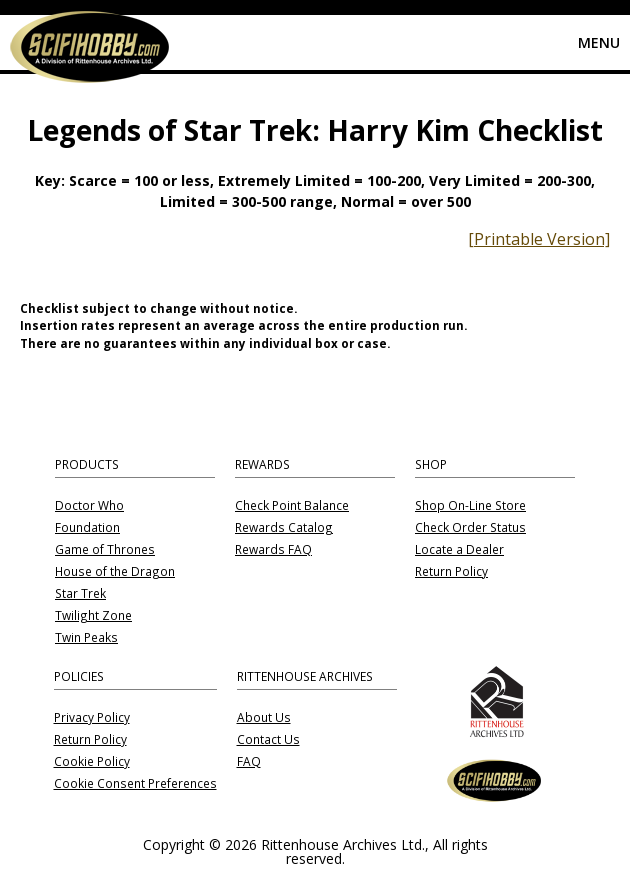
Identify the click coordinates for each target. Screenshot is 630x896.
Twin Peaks (86, 638)
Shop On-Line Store (470, 506)
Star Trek (80, 594)
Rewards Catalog (284, 528)
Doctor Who (89, 506)
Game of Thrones (105, 550)
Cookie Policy (92, 762)
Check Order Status (470, 528)
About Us (264, 718)
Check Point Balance (292, 506)
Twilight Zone (93, 616)
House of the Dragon (115, 572)
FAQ (249, 762)
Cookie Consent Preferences (135, 784)
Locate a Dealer (459, 550)
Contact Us (268, 740)
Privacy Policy (92, 718)
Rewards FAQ (273, 550)
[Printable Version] (539, 239)
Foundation (87, 528)
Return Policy (451, 572)
